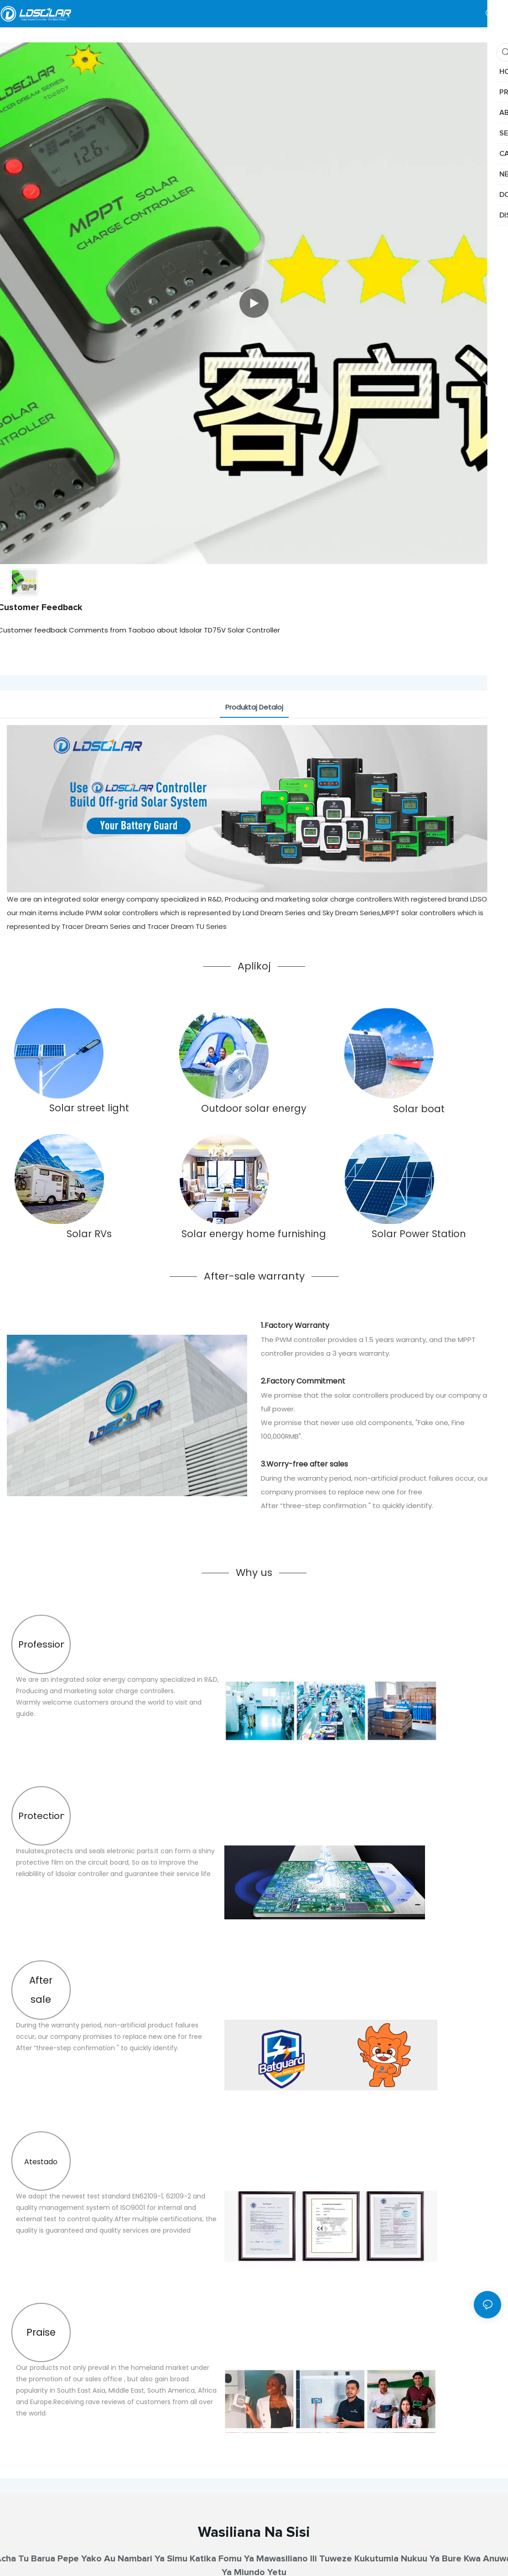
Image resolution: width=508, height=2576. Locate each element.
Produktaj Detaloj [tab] (254, 707)
